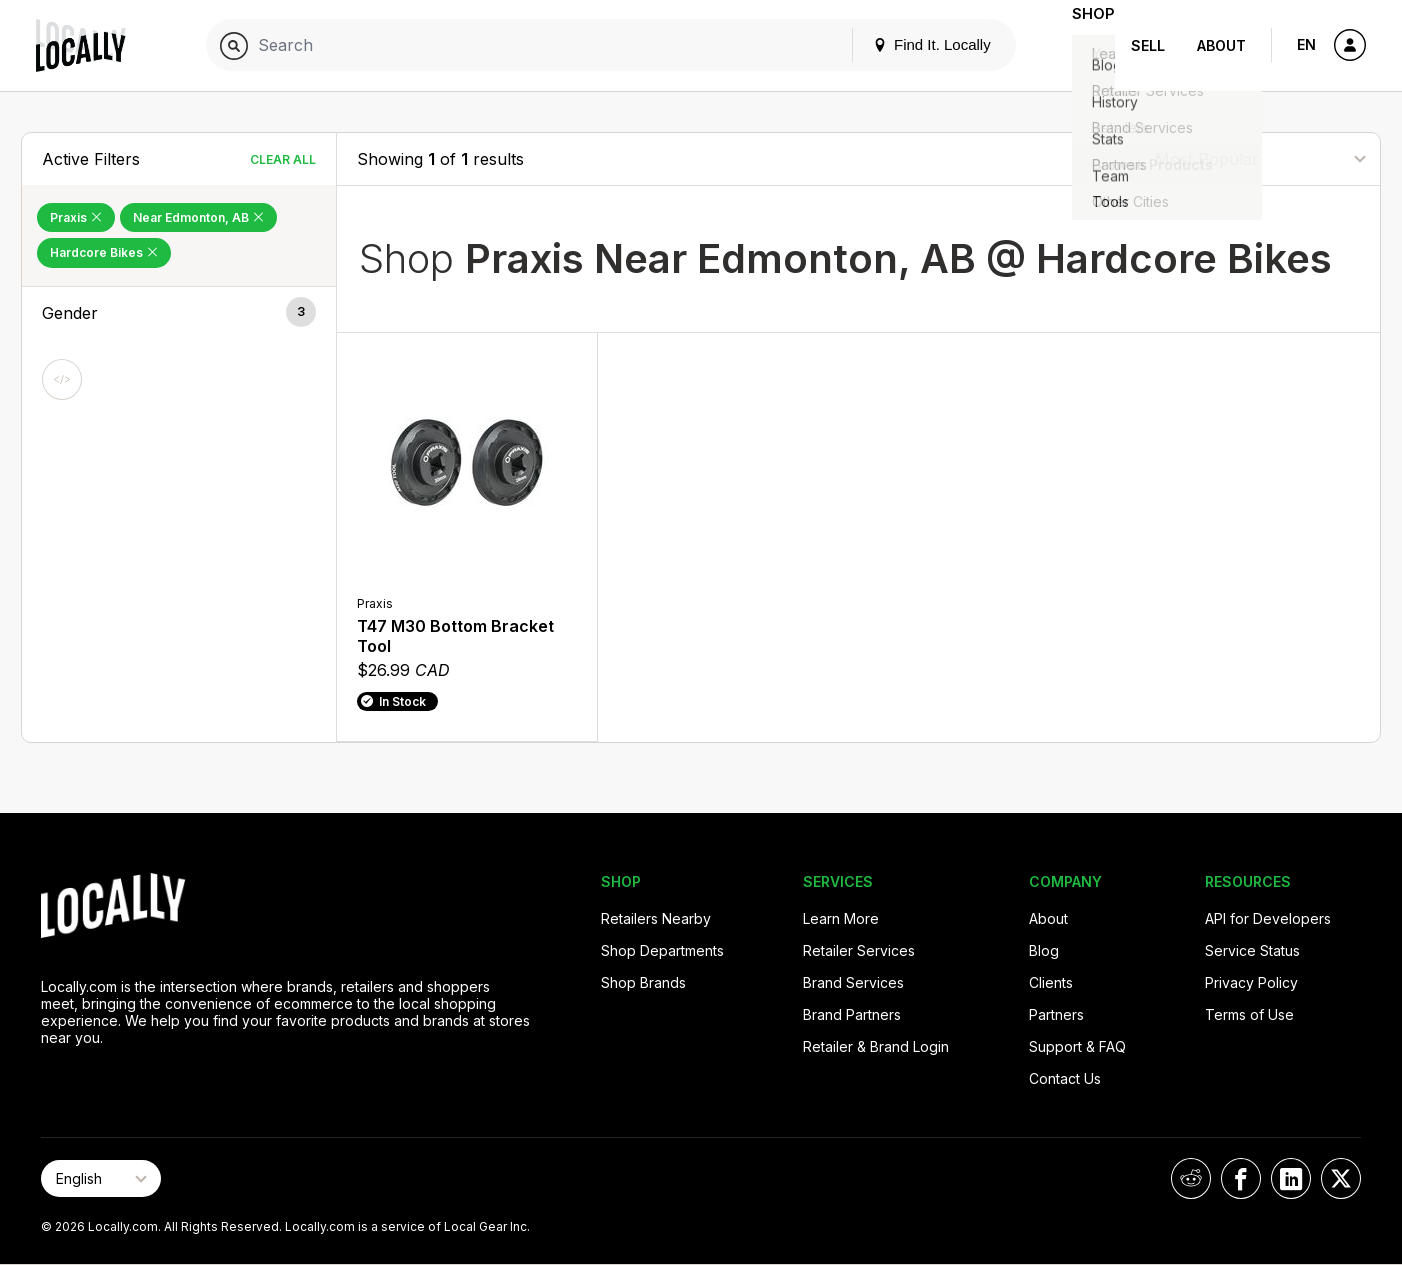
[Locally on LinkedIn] (1291, 1178)
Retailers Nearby (656, 918)
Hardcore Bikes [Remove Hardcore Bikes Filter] (104, 252)
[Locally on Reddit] (1191, 1178)
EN (1306, 44)
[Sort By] (1260, 158)
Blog (1044, 950)
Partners (1056, 1014)
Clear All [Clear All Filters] (283, 159)
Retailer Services (859, 950)
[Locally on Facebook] (1241, 1178)
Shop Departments (662, 950)
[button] (179, 313)
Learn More (841, 918)
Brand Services (853, 982)
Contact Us (1065, 1078)
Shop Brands (643, 982)
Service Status (1252, 950)
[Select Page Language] (101, 1178)
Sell (1148, 45)
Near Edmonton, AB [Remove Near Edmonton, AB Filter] (198, 217)
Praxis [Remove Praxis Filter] (76, 217)
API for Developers (1268, 918)
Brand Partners (852, 1014)
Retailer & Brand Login (876, 1046)
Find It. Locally (903, 44)
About (1221, 45)
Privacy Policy (1251, 982)
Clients (1051, 982)
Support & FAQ (1077, 1046)
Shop (1079, 45)
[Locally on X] (1341, 1178)
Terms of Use (1249, 1014)
